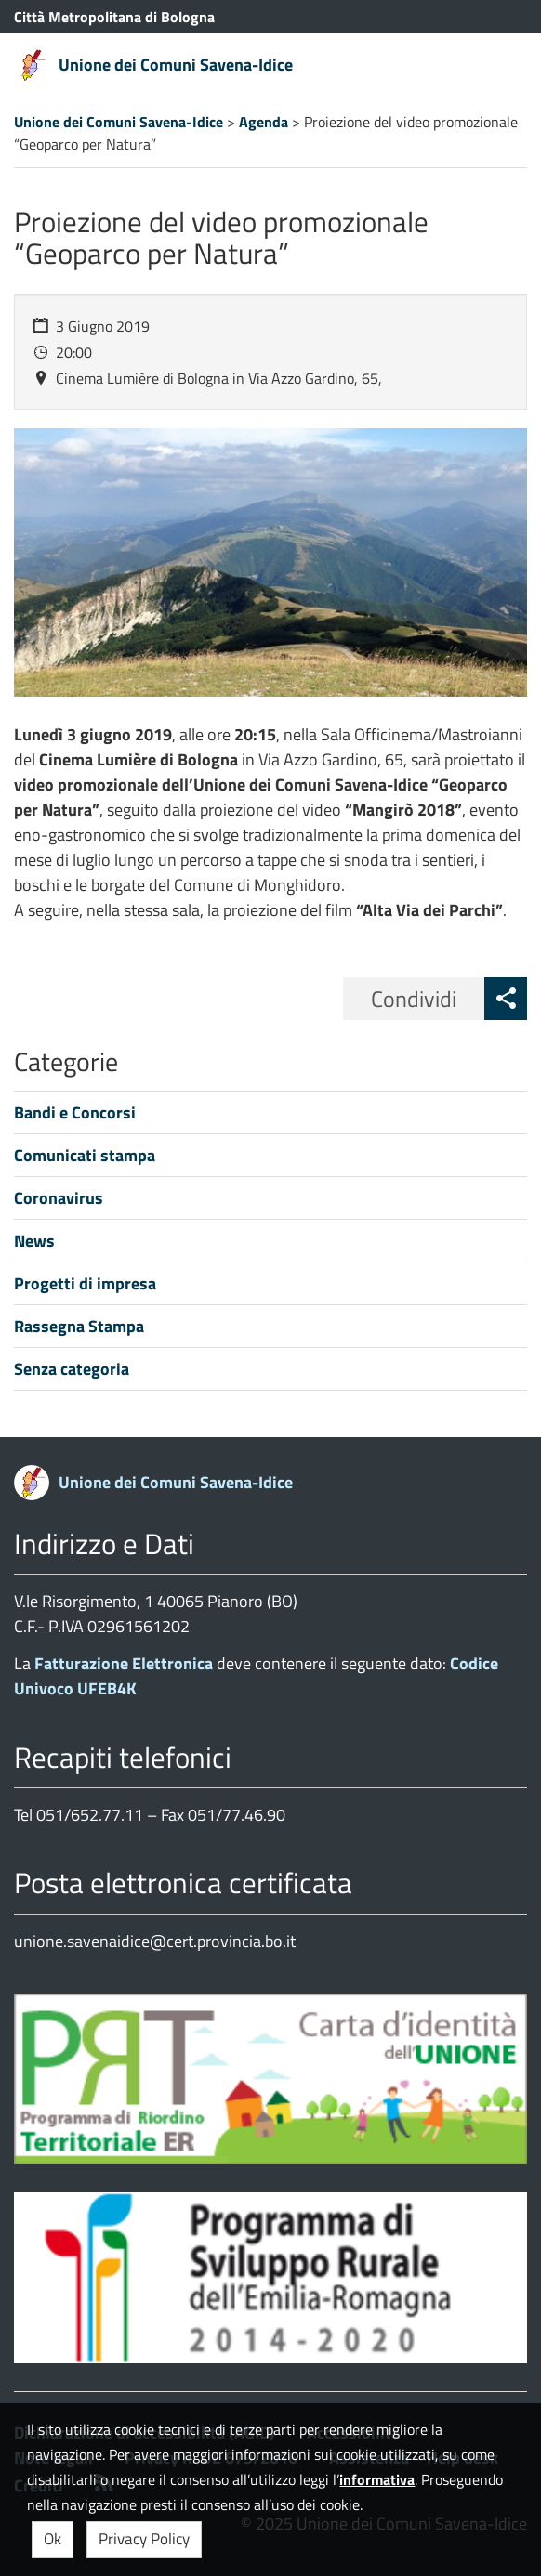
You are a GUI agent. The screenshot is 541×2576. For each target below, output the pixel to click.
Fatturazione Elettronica (123, 1663)
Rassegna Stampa (79, 1326)
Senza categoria (71, 1368)
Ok (52, 2539)
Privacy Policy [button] (144, 2539)
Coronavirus (58, 1197)
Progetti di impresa (85, 1283)
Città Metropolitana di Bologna (114, 17)
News (34, 1240)
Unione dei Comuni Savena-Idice (176, 64)
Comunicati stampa (84, 1155)
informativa (377, 2479)
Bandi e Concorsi (75, 1112)
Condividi (413, 998)
